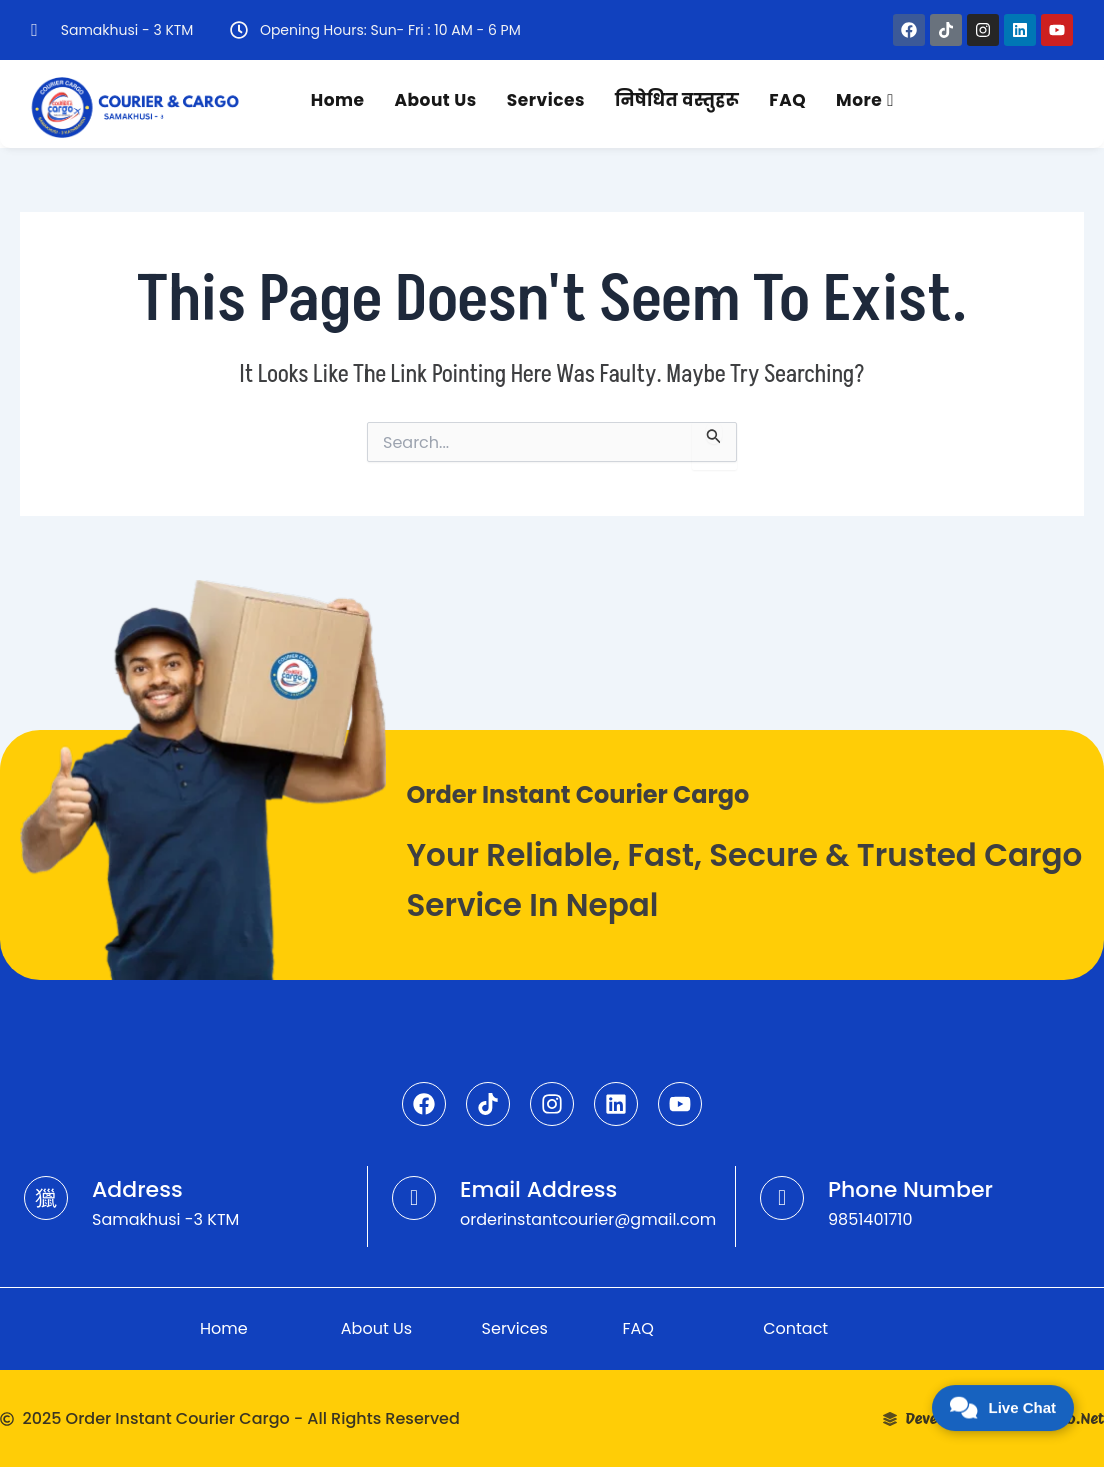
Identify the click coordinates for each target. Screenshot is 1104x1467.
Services (546, 100)
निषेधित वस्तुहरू (677, 100)
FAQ (787, 100)
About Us (436, 100)
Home (338, 100)
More (865, 100)
